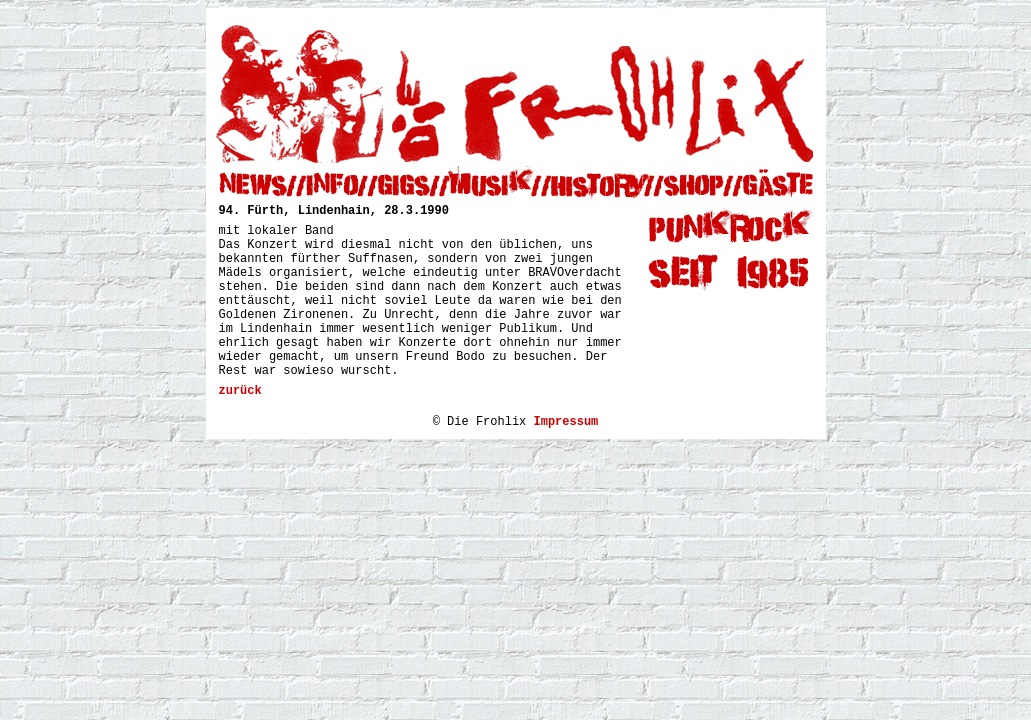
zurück (240, 391)
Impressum (566, 422)
